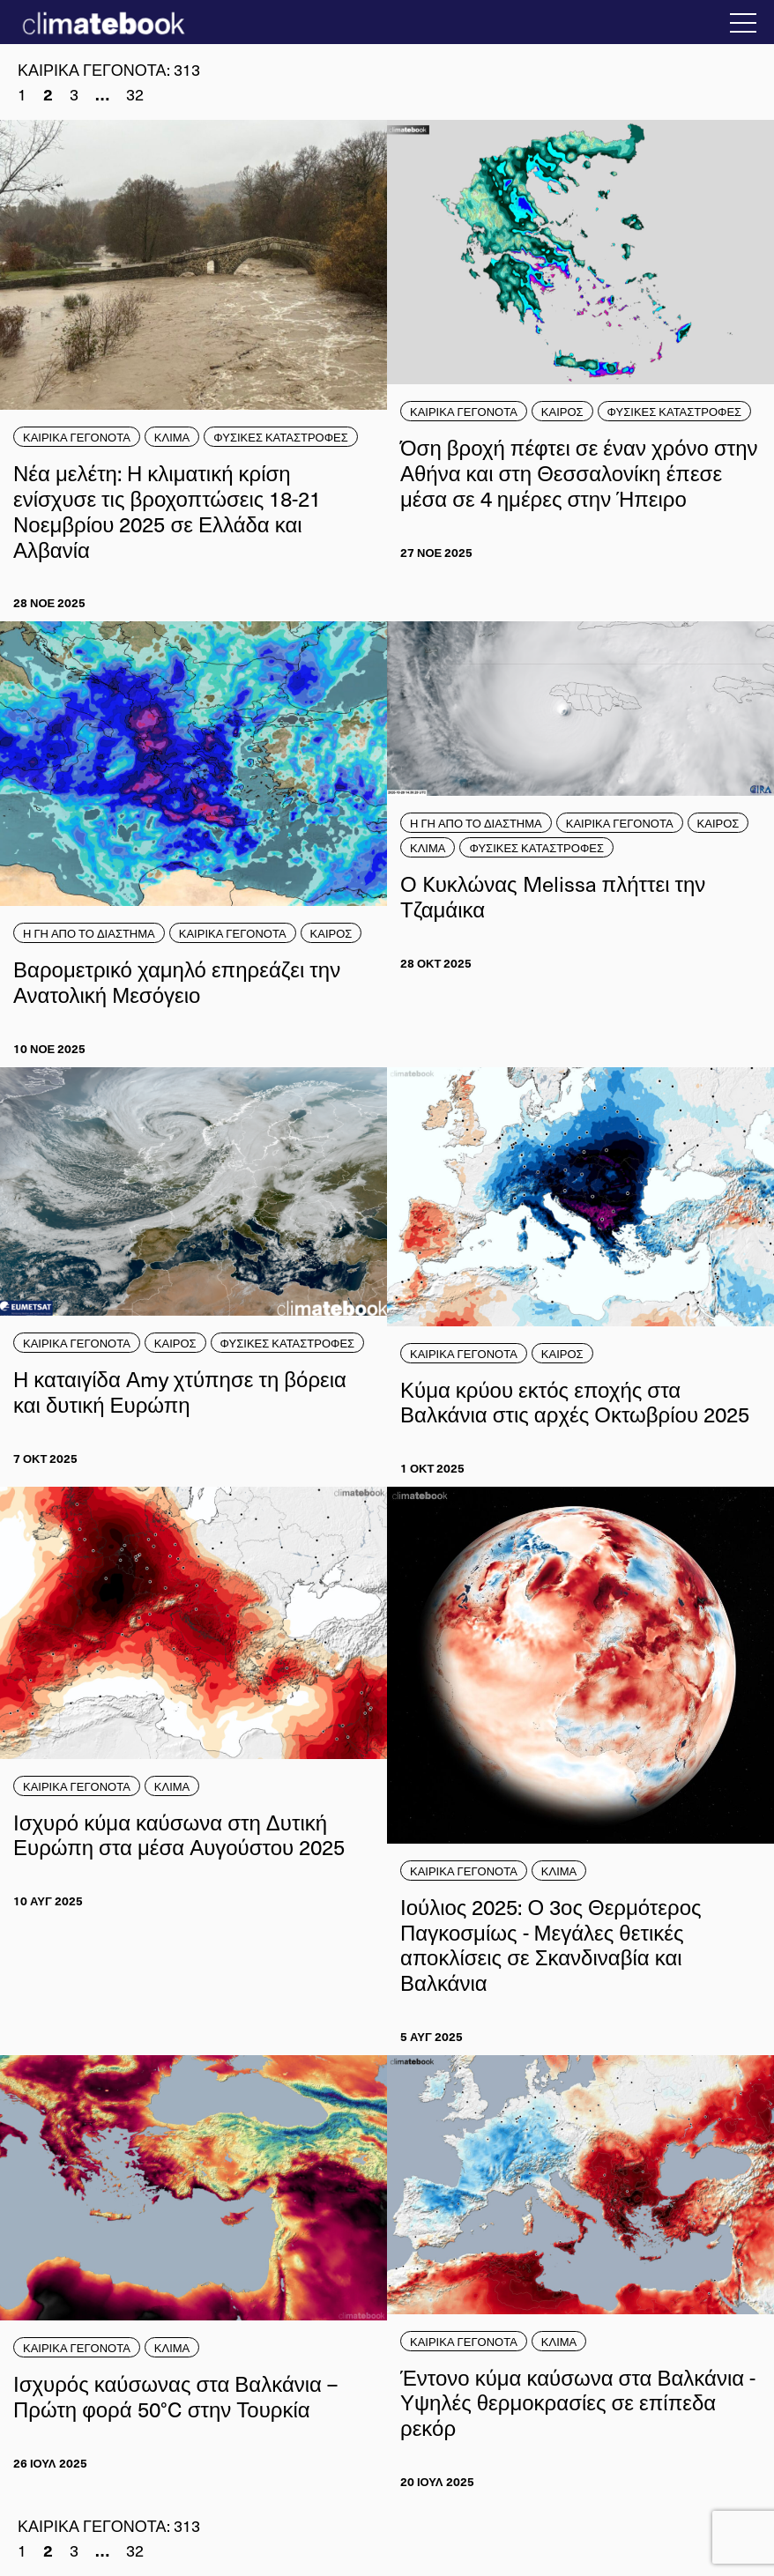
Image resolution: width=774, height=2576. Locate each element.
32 (135, 94)
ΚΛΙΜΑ (172, 436)
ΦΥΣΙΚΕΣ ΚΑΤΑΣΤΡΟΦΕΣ (280, 436)
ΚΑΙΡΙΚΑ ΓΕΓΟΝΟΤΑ (76, 436)
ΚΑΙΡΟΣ (562, 411)
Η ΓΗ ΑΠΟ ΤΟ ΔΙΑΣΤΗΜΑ (89, 932)
